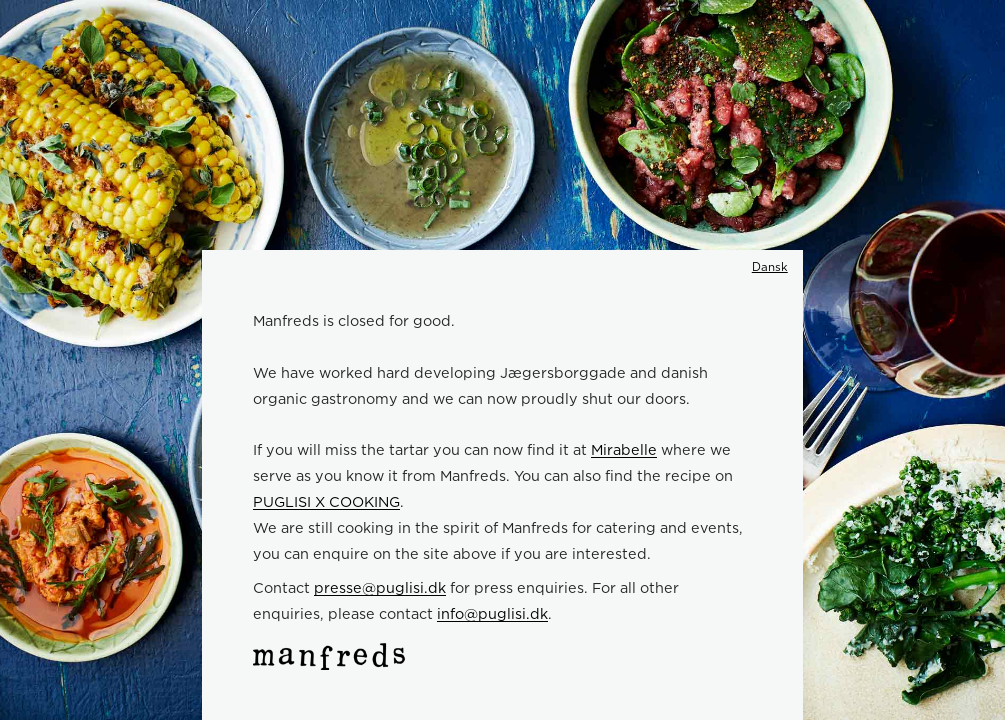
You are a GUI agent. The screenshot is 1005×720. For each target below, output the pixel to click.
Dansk (770, 267)
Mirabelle (624, 449)
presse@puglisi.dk (380, 587)
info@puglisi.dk (492, 613)
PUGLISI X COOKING (326, 501)
